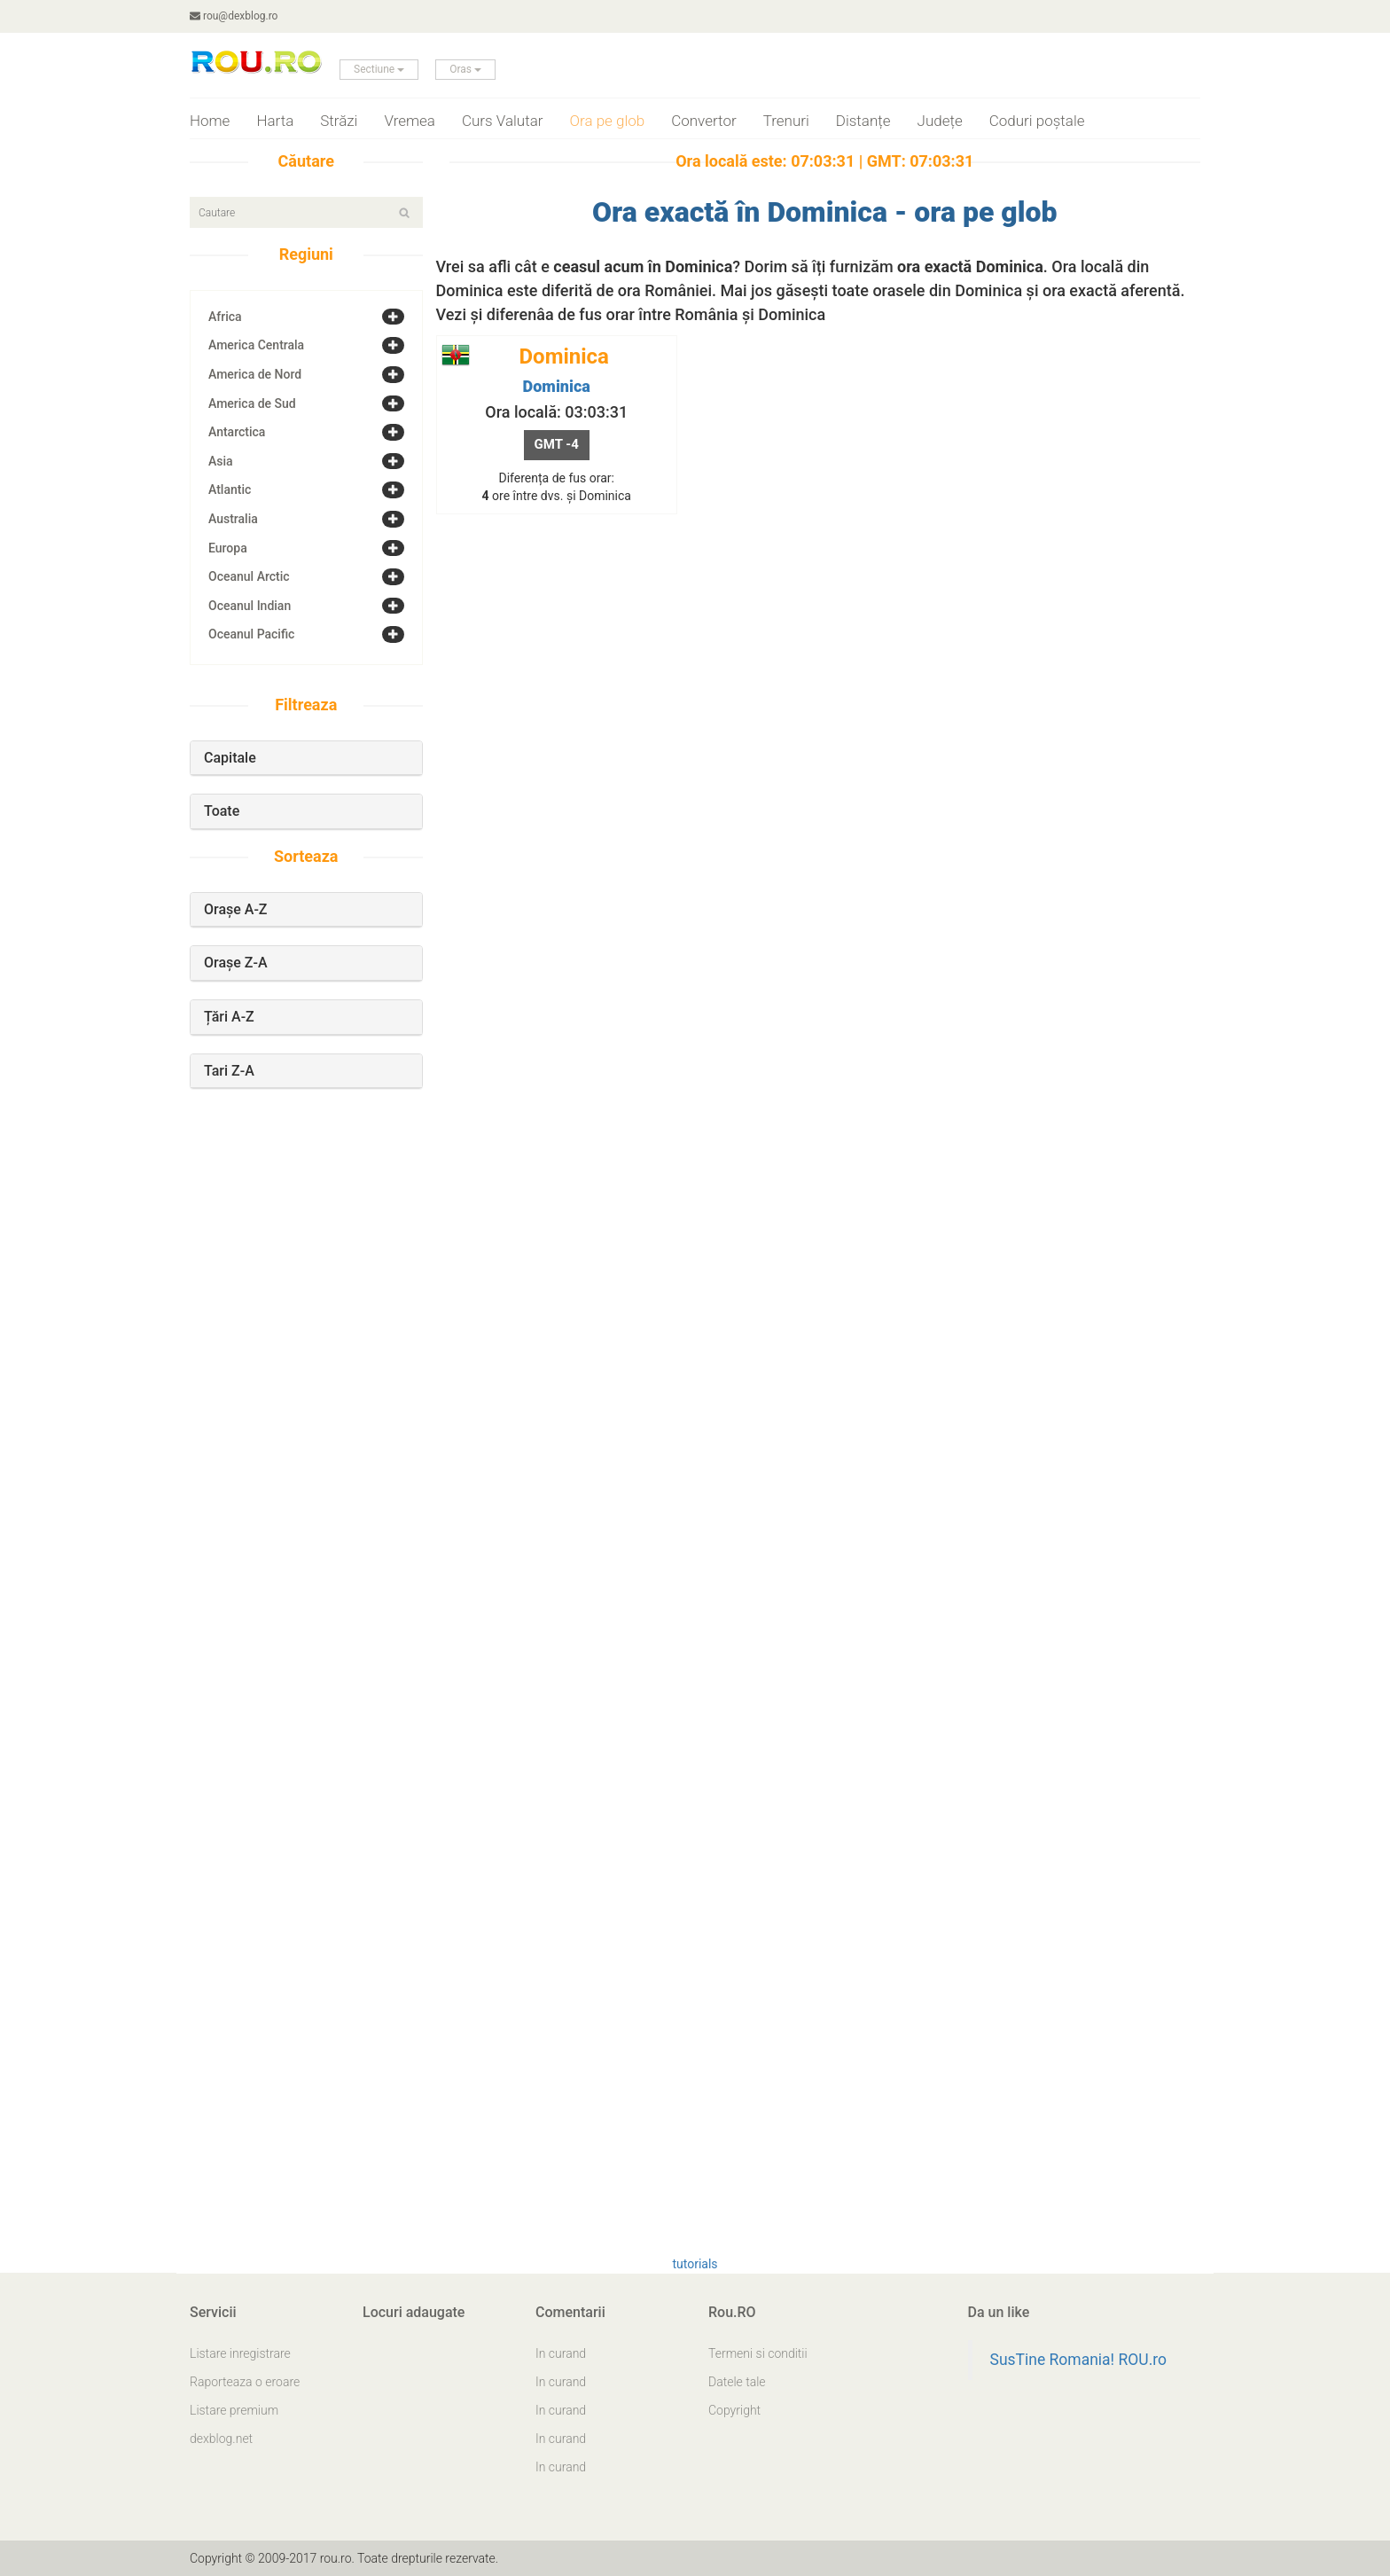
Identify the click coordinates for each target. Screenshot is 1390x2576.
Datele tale (737, 2382)
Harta (274, 120)
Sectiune (379, 69)
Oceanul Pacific (251, 634)
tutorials (694, 2264)
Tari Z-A (229, 1070)
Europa (227, 548)
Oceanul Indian (249, 606)
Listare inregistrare (240, 2353)
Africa (225, 316)
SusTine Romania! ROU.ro (1078, 2360)
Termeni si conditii (758, 2353)
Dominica (556, 386)
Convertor (703, 120)
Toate (221, 811)
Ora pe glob (607, 120)
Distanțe (863, 120)
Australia (233, 519)
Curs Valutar (502, 120)
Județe (940, 120)
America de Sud (252, 403)
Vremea (409, 120)
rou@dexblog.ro (233, 16)
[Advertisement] (306, 1408)
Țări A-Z (229, 1016)
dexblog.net (221, 2438)
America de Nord (254, 374)
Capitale (230, 757)
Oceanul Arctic (249, 576)
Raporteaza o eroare (245, 2382)
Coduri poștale (1037, 120)
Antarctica (236, 432)
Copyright (734, 2410)
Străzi (338, 120)
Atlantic (229, 489)
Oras (465, 69)
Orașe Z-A (236, 962)
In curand (560, 2353)
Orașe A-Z (236, 909)
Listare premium (234, 2410)
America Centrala (256, 345)
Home (210, 120)
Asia (220, 461)
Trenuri (786, 120)
